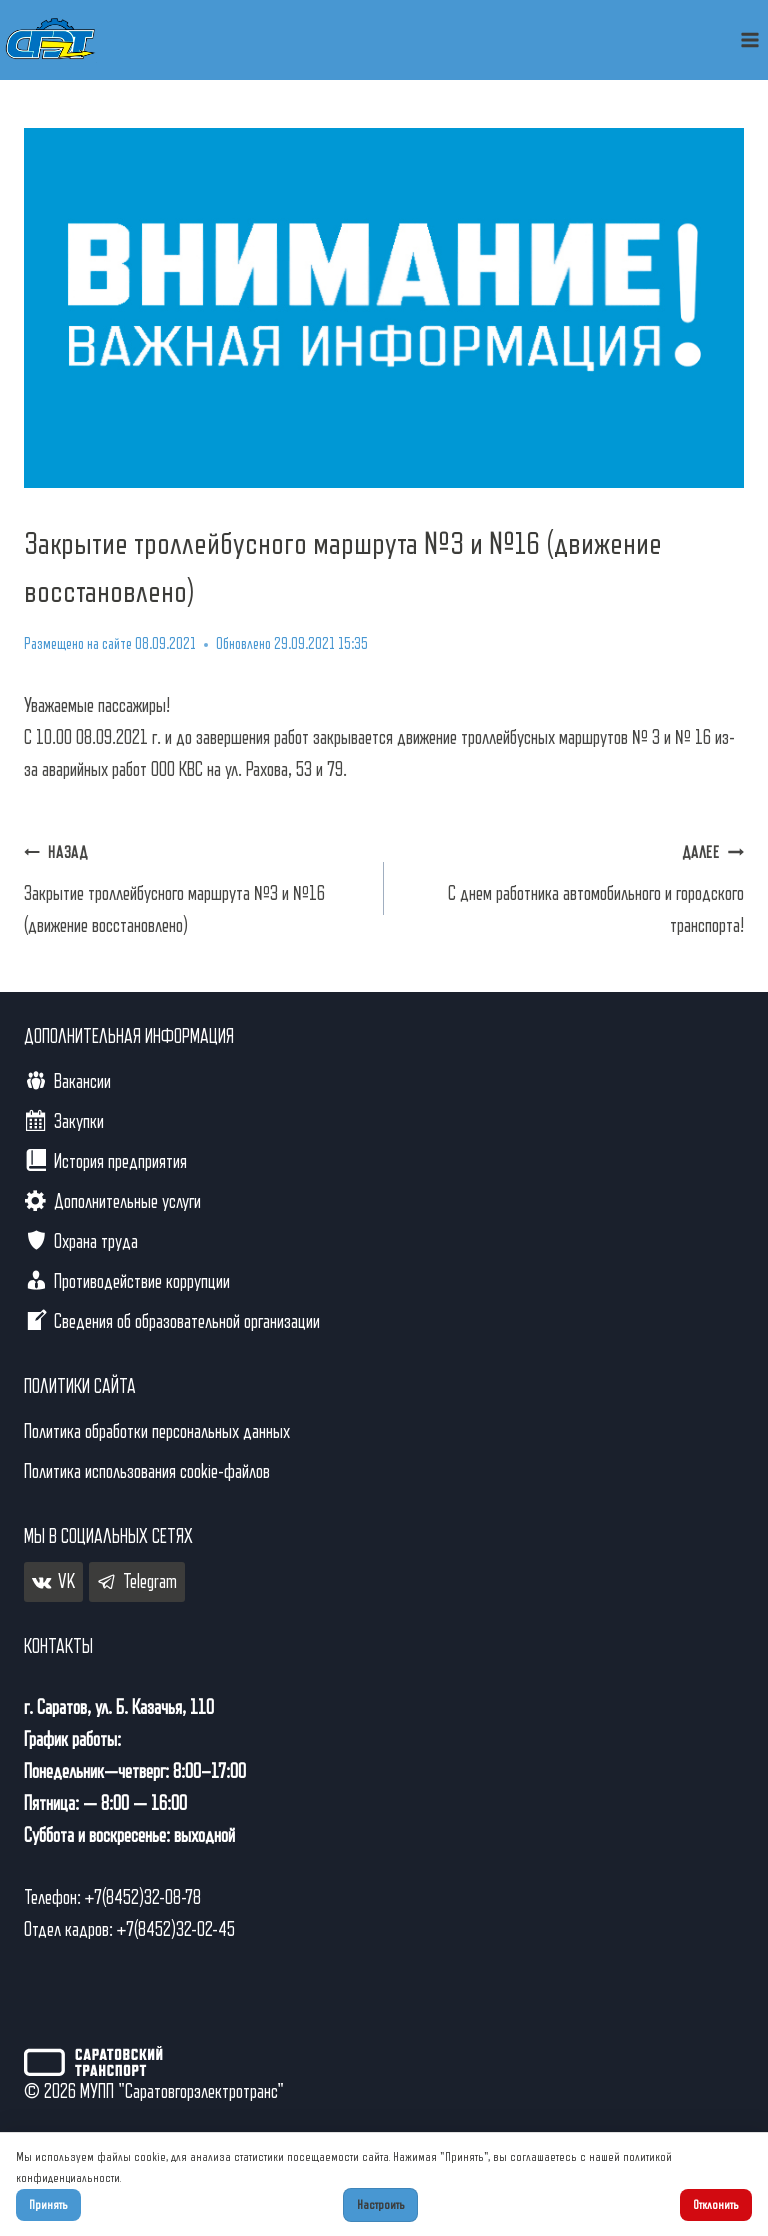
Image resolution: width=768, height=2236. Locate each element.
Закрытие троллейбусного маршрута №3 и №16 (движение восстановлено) (194, 886)
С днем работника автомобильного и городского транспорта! (574, 886)
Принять (48, 2204)
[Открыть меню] (749, 39)
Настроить (381, 2204)
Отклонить (716, 2204)
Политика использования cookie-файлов (147, 1472)
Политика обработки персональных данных (157, 1432)
